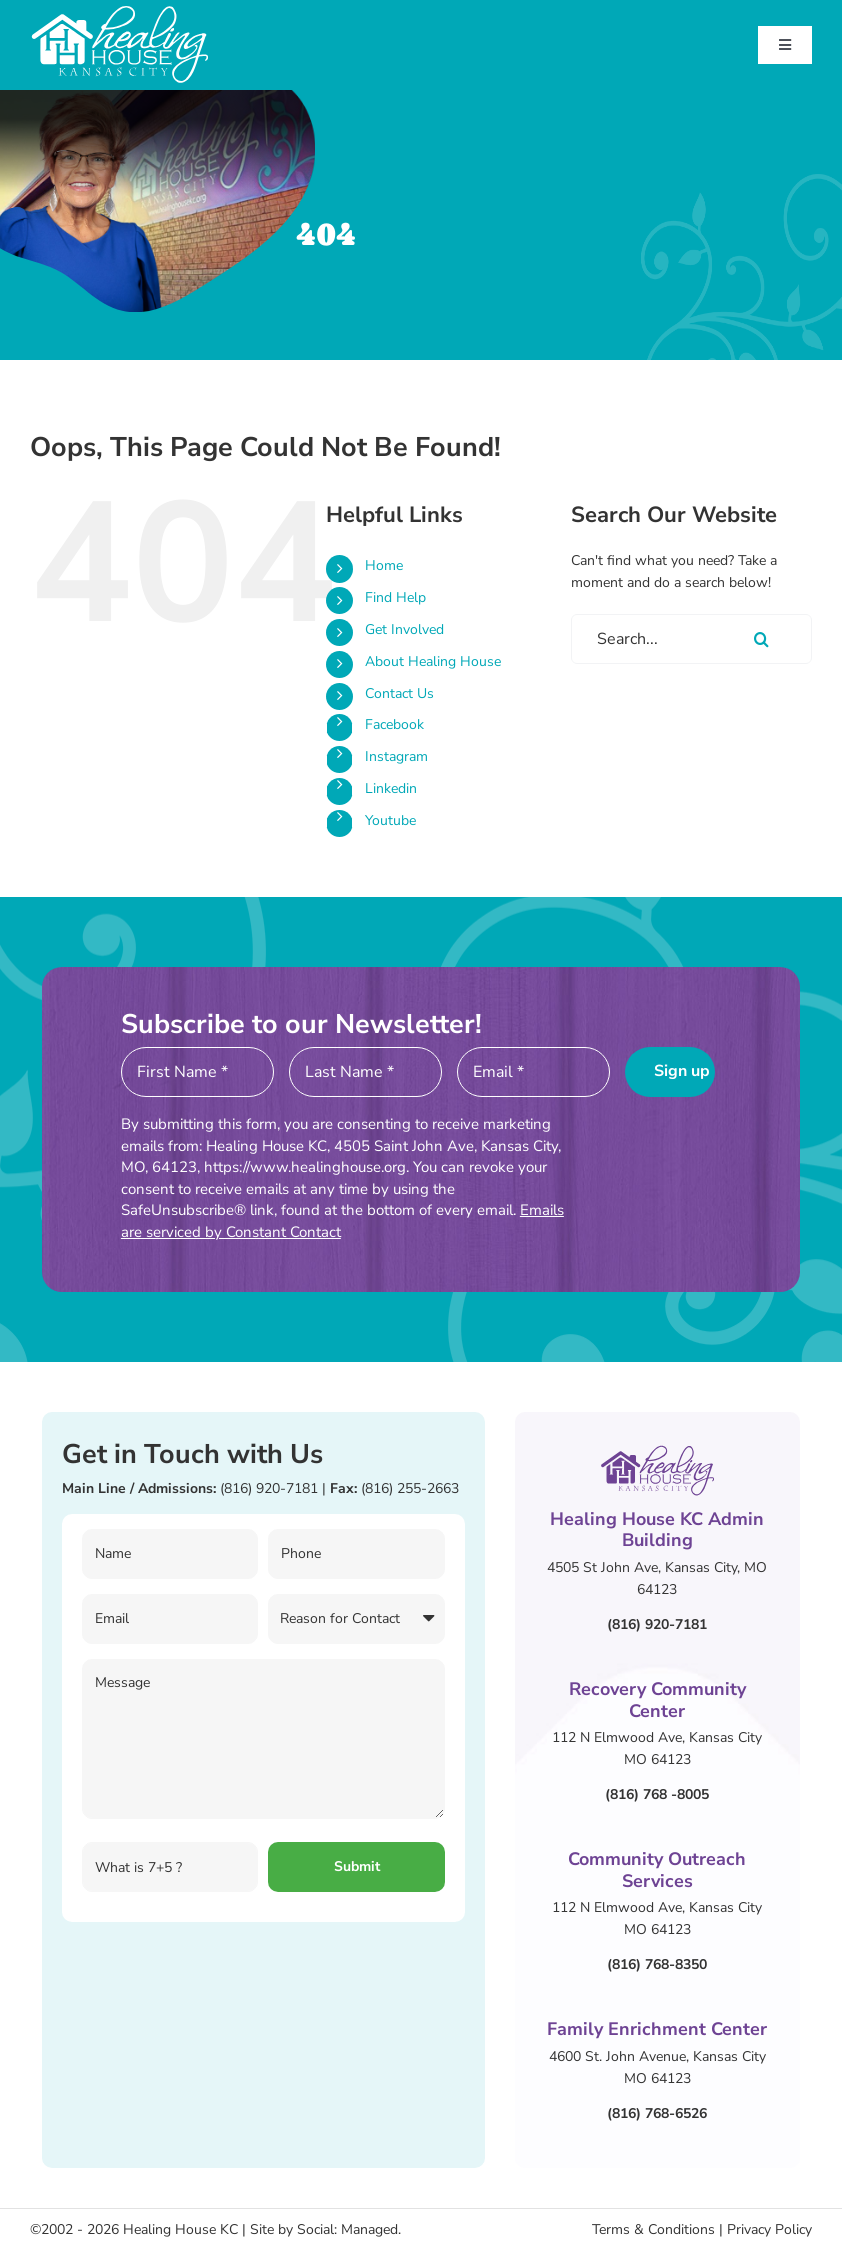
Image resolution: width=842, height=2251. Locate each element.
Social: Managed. (349, 2229)
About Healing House (433, 661)
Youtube (390, 820)
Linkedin (391, 788)
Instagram (396, 756)
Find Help (395, 597)
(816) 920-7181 (269, 1488)
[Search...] (691, 639)
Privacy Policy (769, 2229)
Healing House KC (180, 2229)
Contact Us (399, 693)
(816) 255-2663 (410, 1488)
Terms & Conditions (653, 2229)
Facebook (394, 724)
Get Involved (404, 629)
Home (384, 565)
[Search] (762, 639)
